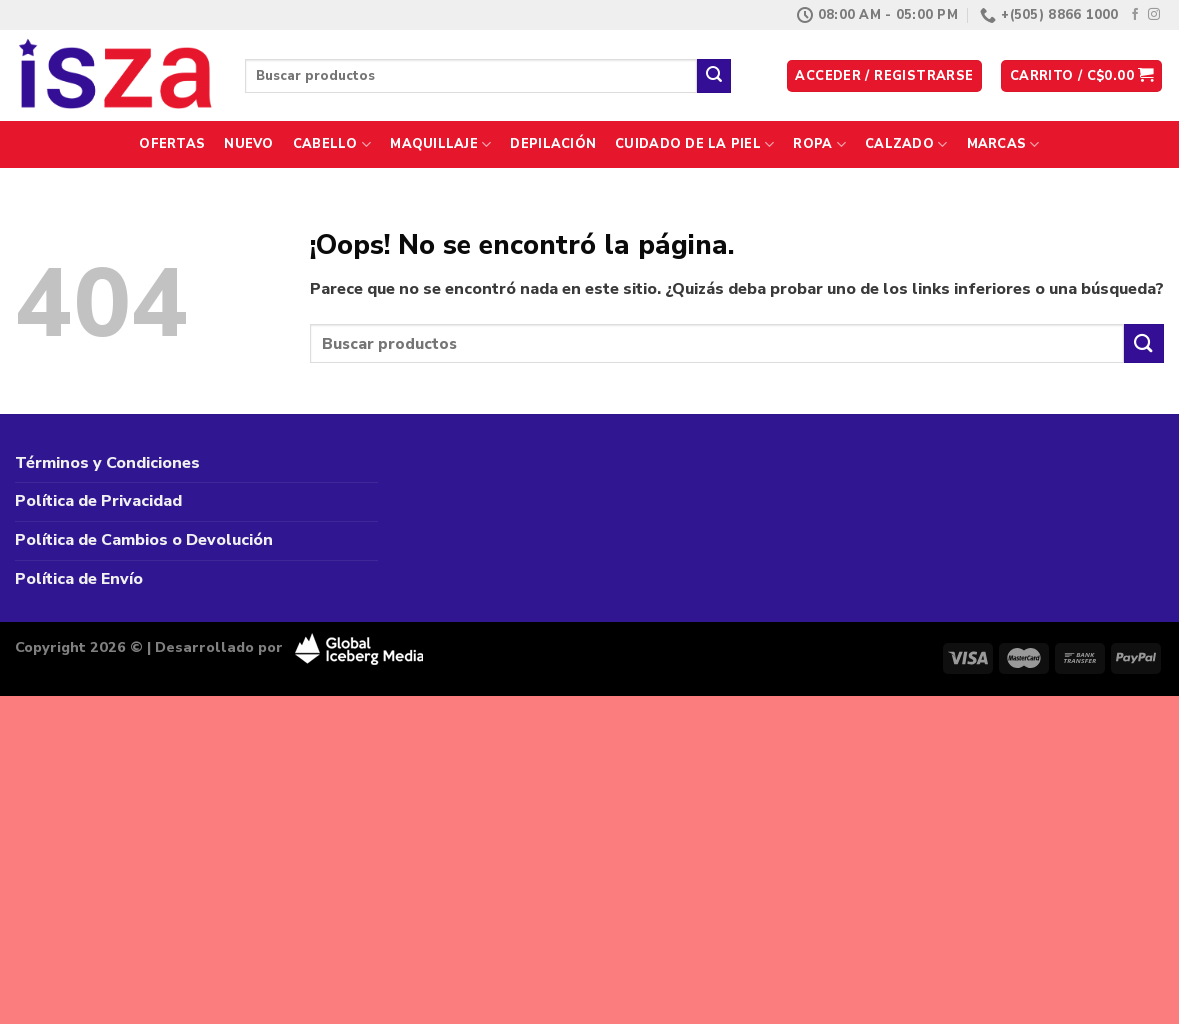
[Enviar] (714, 76)
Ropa (819, 144)
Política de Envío (79, 579)
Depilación (553, 144)
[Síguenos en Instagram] (1154, 15)
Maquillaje (440, 144)
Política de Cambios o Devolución (144, 540)
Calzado (906, 144)
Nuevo (248, 144)
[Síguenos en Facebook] (1135, 15)
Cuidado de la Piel (694, 144)
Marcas (1003, 144)
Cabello (332, 144)
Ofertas (172, 144)
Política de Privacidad (98, 501)
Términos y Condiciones (107, 463)
